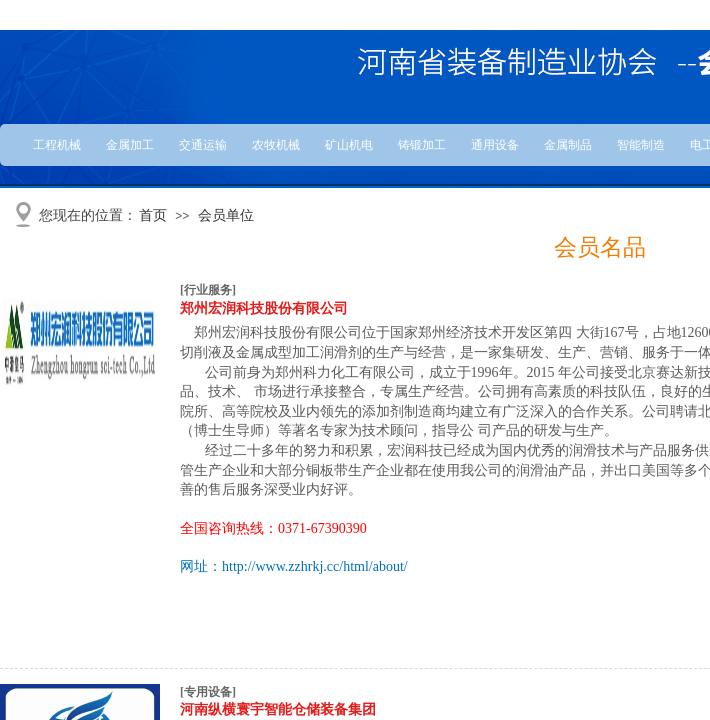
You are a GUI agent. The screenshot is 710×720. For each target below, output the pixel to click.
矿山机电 (349, 145)
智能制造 (641, 145)
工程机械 (57, 145)
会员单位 (226, 215)
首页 (153, 215)
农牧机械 (276, 145)
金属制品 (568, 145)
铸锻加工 (422, 145)
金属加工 (130, 145)
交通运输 (203, 145)
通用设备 (495, 145)
